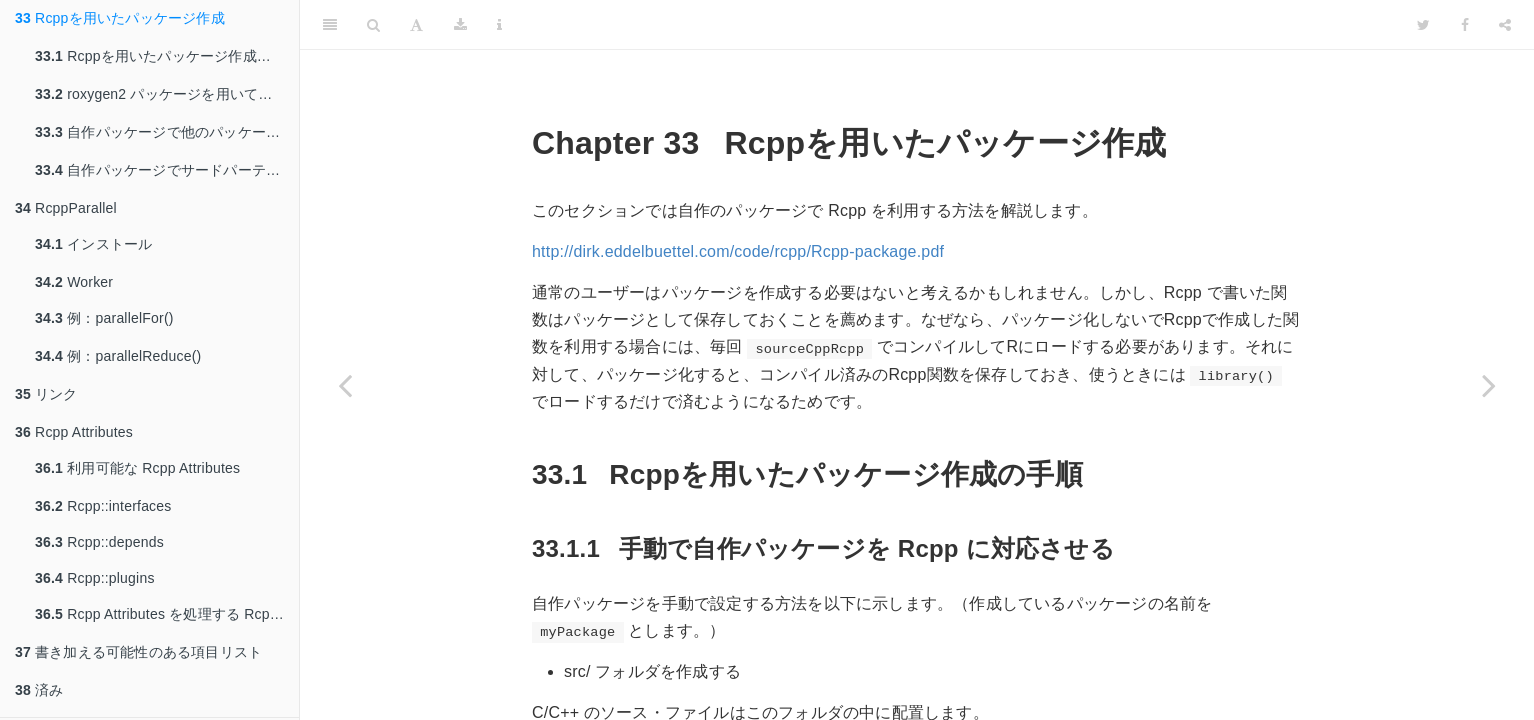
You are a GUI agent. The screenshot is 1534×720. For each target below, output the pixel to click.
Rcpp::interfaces (103, 506)
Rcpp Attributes (74, 432)
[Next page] (1489, 385)
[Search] (373, 25)
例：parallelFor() (104, 318)
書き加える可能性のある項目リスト (138, 652)
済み (39, 690)
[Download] (460, 25)
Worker (74, 282)
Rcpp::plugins (95, 578)
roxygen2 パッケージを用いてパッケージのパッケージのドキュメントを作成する (167, 94)
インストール (93, 244)
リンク (46, 394)
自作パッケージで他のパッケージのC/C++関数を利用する (167, 132)
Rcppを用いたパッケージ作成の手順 (167, 56)
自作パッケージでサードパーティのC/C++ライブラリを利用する (167, 170)
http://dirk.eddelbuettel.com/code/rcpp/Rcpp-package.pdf (738, 251)
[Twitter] (1423, 25)
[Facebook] (1465, 25)
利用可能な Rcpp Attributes (137, 468)
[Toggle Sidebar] (330, 25)
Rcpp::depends (99, 542)
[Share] (1505, 25)
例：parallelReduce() (118, 356)
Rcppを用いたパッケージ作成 (120, 18)
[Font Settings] (416, 25)
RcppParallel (66, 208)
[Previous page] (345, 385)
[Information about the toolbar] (499, 25)
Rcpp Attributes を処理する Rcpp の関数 (167, 614)
